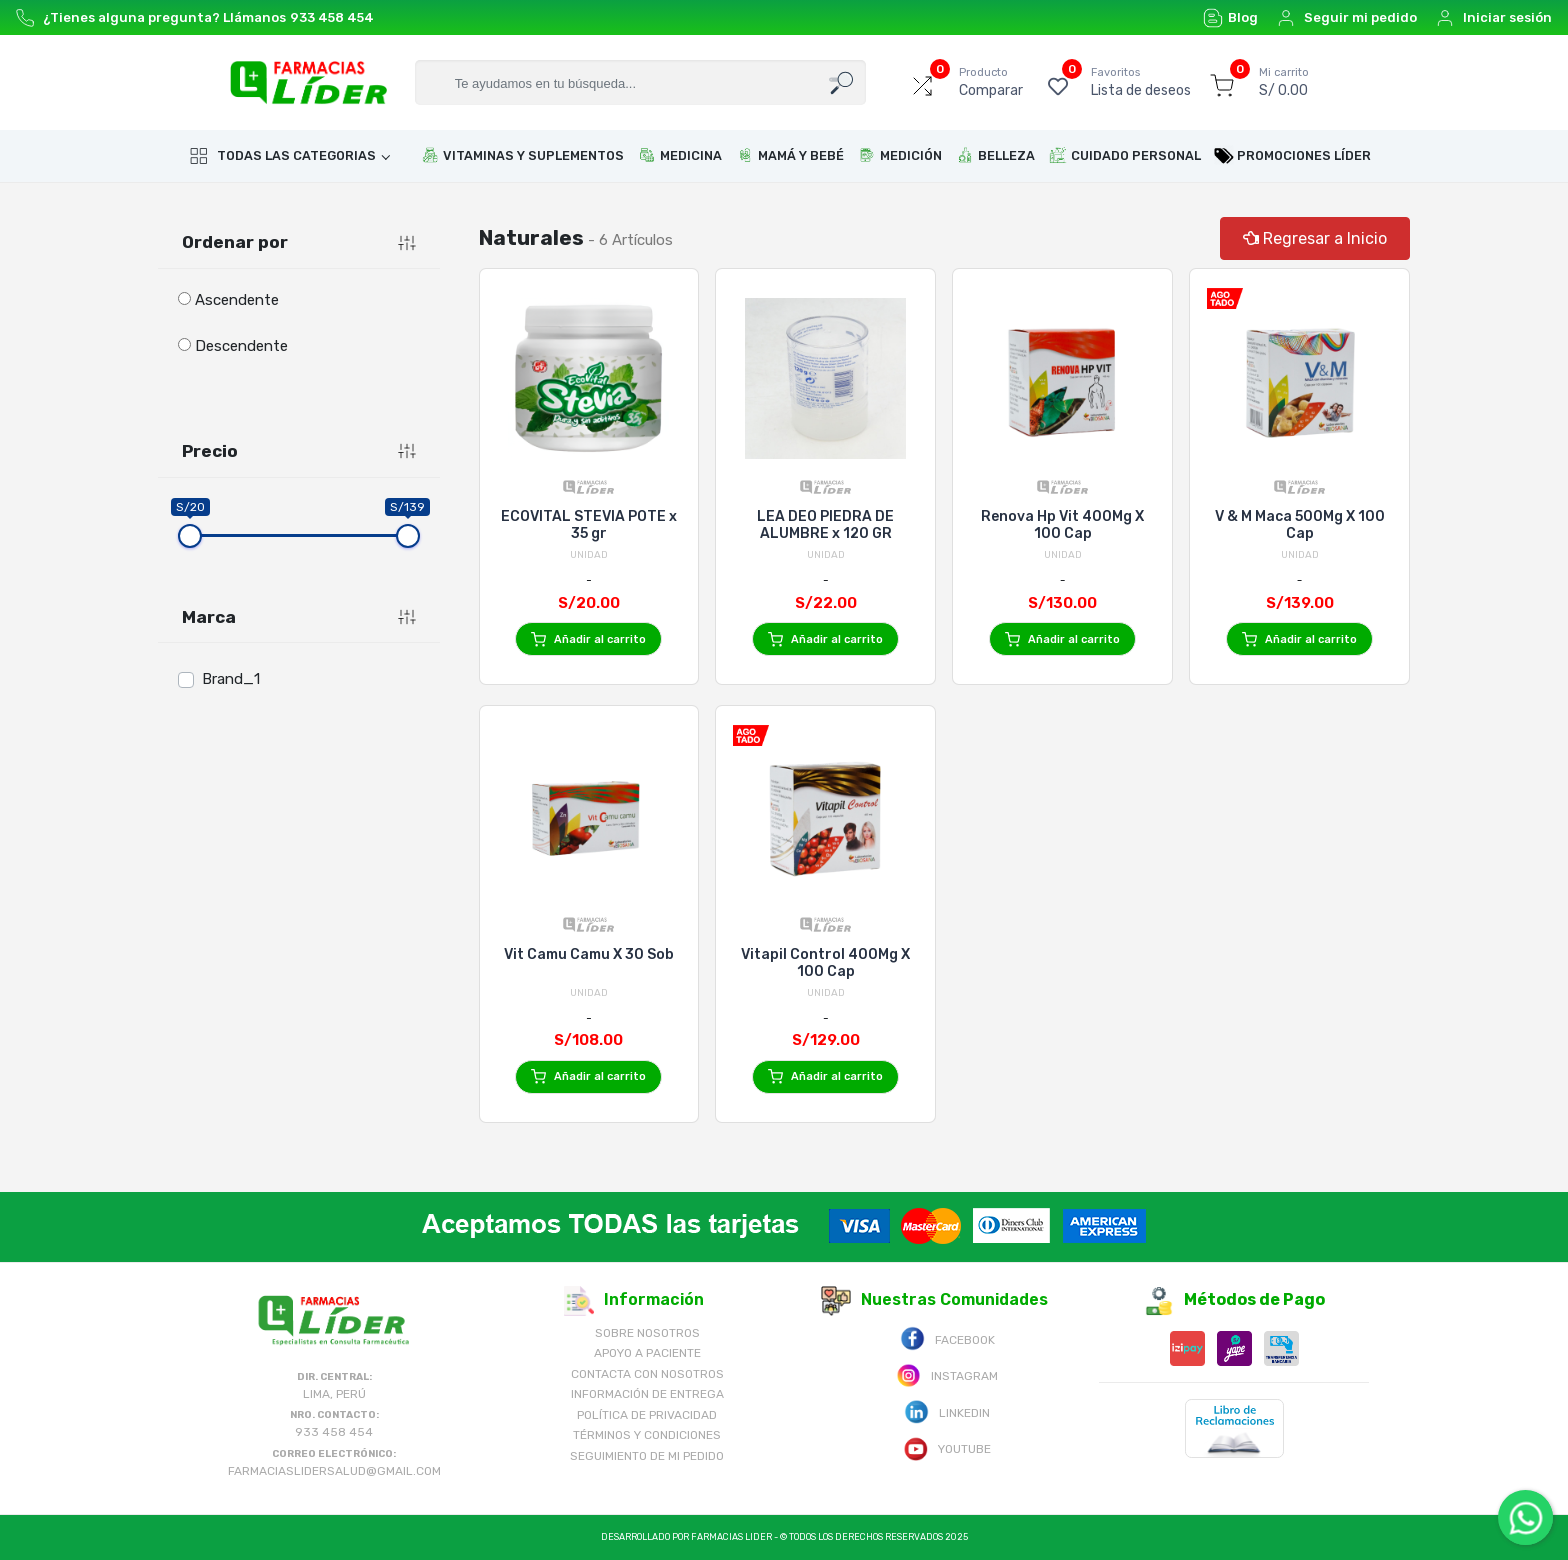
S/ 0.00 (1284, 82)
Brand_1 (231, 679)
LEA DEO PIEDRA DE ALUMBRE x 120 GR (825, 525)
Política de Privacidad (647, 1415)
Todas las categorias (282, 156)
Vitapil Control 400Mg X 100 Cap (825, 963)
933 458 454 (332, 17)
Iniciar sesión (1493, 18)
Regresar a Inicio (1315, 238)
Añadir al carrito (588, 639)
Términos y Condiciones (647, 1435)
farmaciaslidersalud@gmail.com (334, 1471)
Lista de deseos (1141, 82)
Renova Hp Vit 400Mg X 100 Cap (1062, 525)
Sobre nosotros (647, 1333)
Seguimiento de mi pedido (647, 1456)
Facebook (947, 1338)
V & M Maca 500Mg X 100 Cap (1300, 525)
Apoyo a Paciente (647, 1353)
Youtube (947, 1447)
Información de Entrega (647, 1394)
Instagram (947, 1374)
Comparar (991, 82)
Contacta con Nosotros (647, 1374)
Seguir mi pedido (1346, 18)
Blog (1230, 18)
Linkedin (947, 1411)
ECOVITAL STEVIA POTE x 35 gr (589, 525)
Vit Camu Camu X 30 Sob (589, 954)
